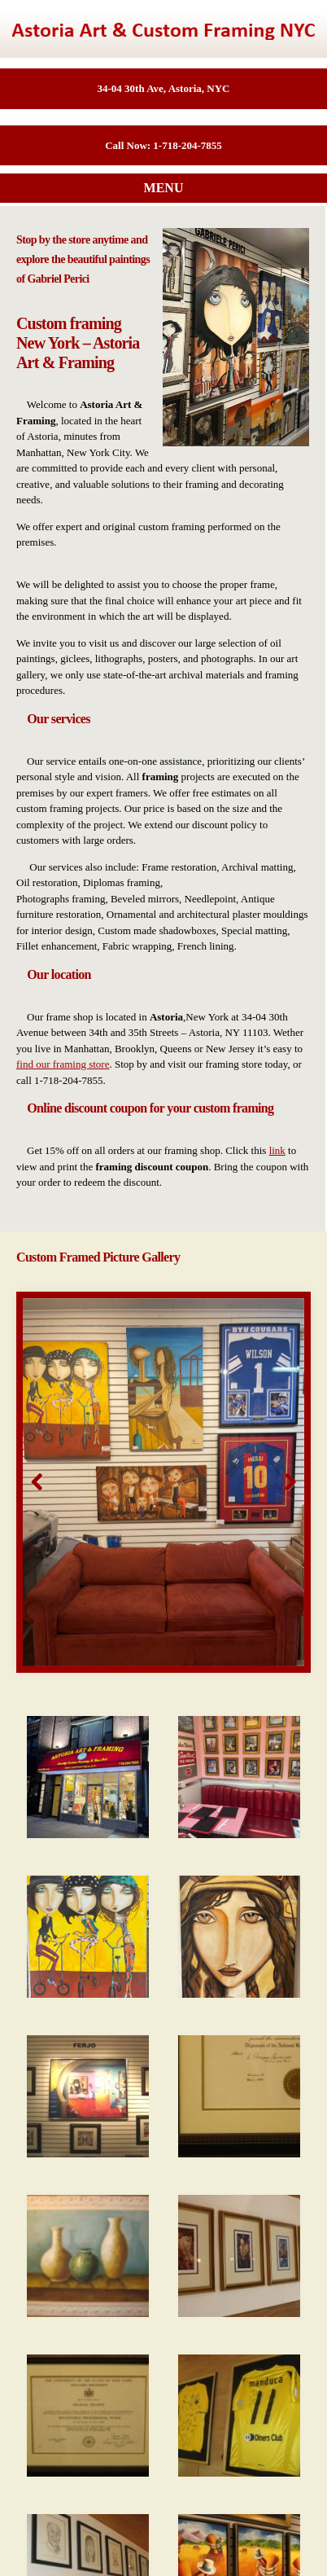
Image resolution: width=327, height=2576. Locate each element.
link (277, 1150)
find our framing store (62, 1064)
